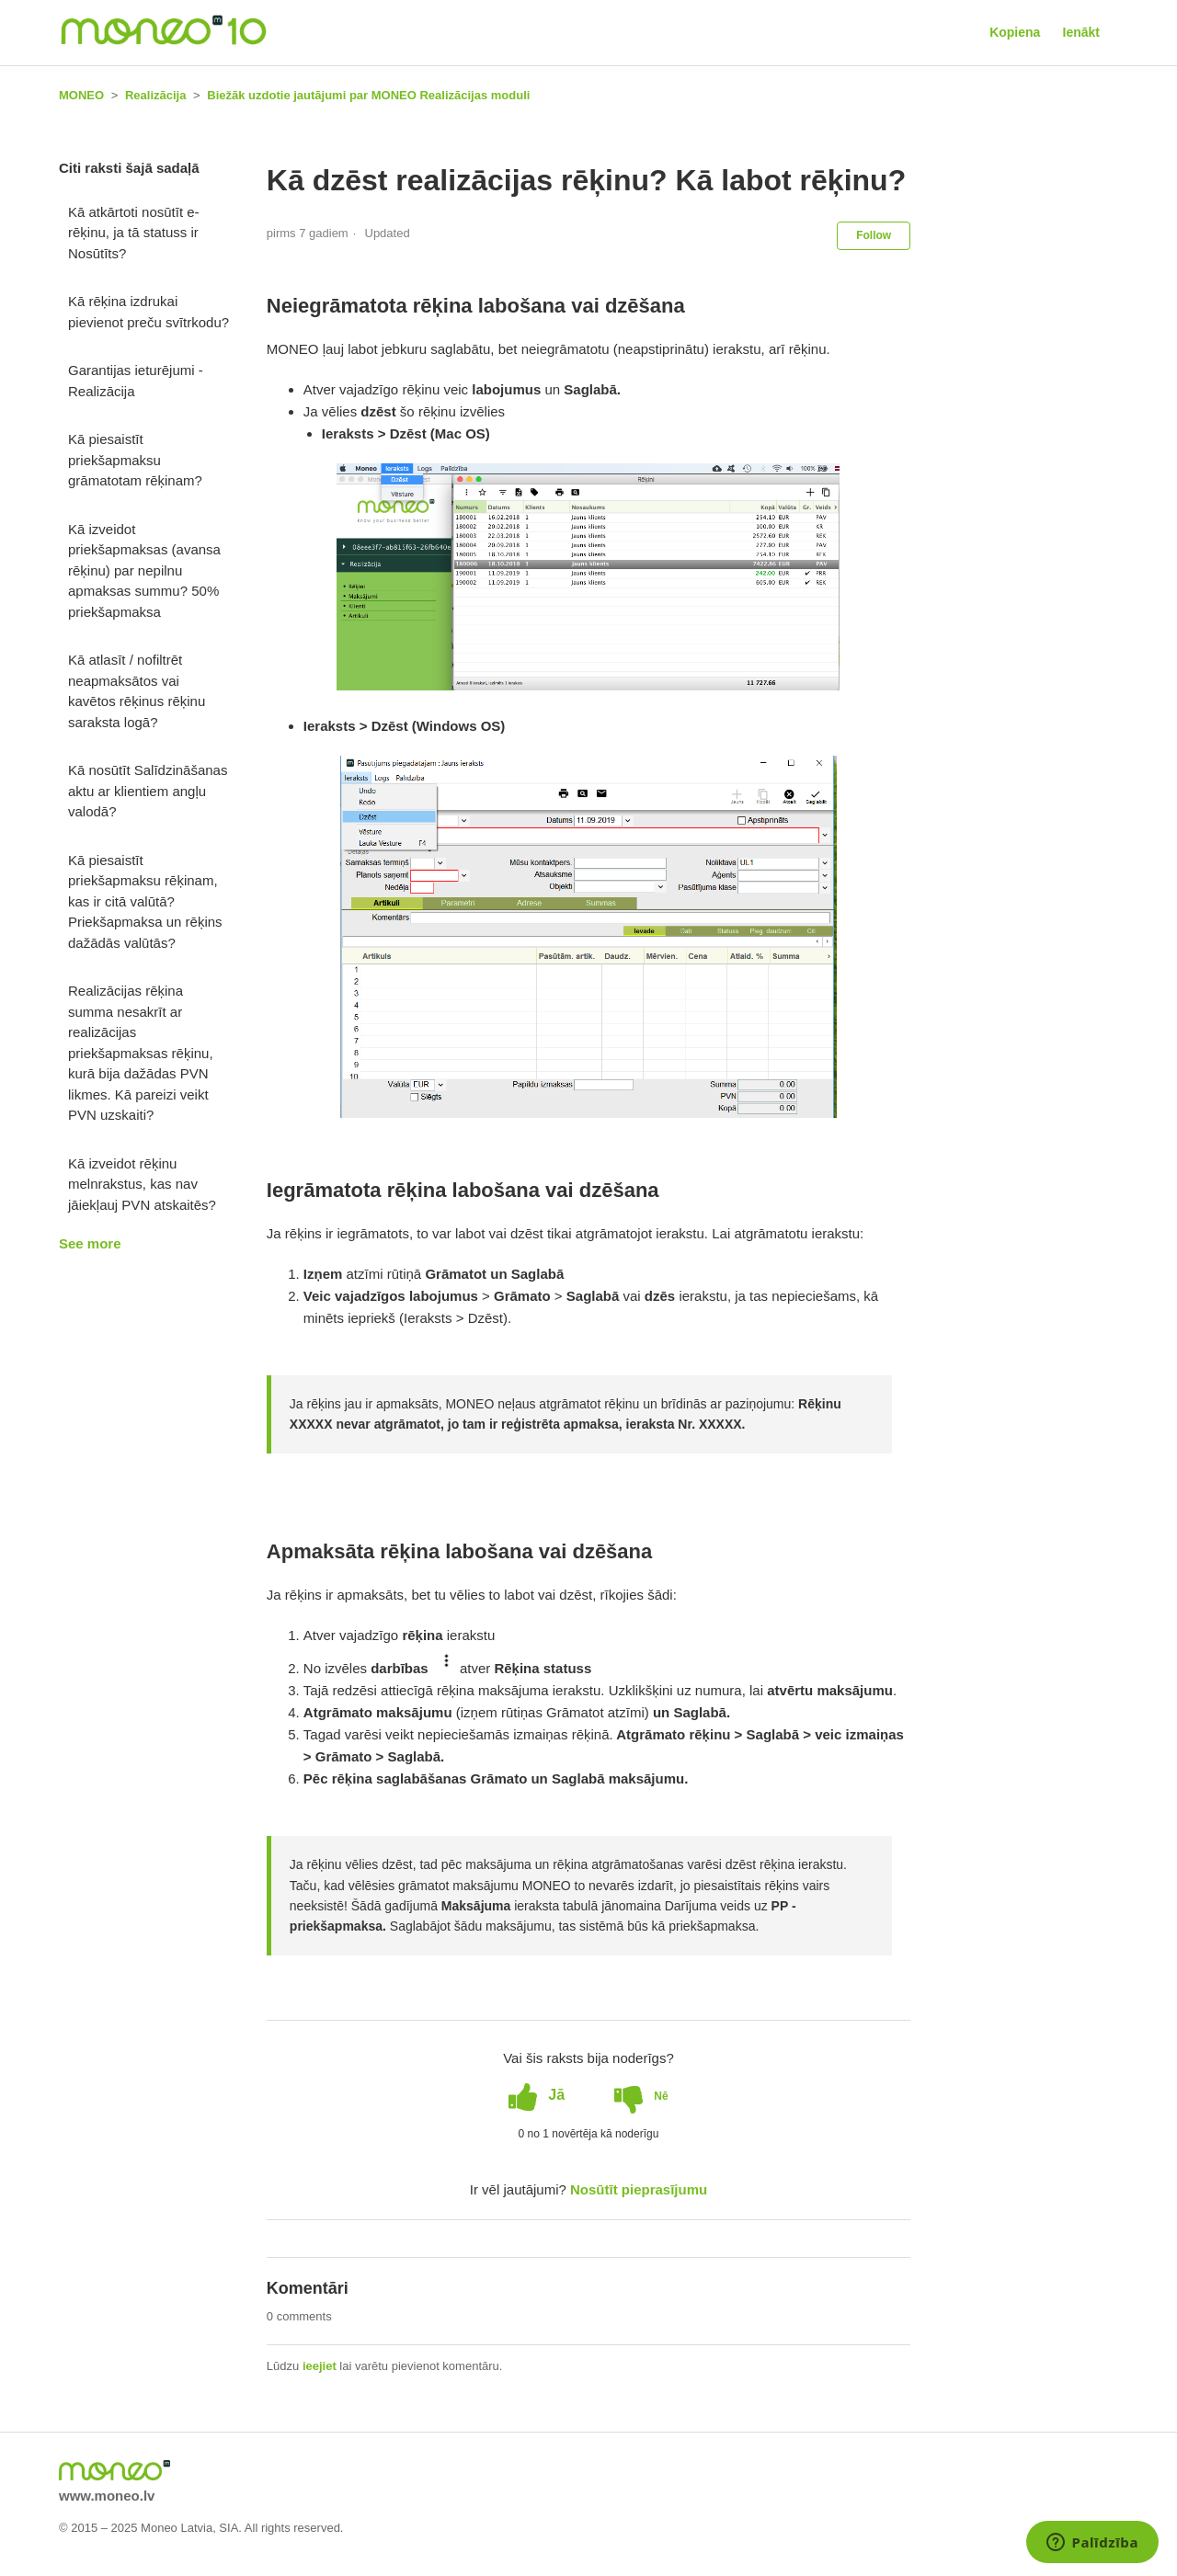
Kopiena (1014, 32)
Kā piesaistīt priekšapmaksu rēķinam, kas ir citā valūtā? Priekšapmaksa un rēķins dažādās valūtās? (145, 901)
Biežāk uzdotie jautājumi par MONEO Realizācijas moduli (368, 95)
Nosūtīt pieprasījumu (638, 2189)
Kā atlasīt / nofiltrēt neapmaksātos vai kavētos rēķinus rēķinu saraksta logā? (136, 691)
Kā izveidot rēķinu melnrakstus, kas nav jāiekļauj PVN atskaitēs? (142, 1184)
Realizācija (156, 95)
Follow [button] (873, 235)
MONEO (81, 95)
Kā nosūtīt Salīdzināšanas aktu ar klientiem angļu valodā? (147, 790)
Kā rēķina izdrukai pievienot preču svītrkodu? (148, 311)
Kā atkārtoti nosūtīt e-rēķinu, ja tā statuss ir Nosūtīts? (134, 232)
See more (90, 1243)
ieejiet (320, 2366)
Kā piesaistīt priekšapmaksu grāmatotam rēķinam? (135, 459)
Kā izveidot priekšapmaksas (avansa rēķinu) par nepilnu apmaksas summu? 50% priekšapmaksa (144, 570)
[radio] (536, 2095)
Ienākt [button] (1081, 32)
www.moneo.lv (106, 2495)
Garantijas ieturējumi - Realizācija (135, 380)
